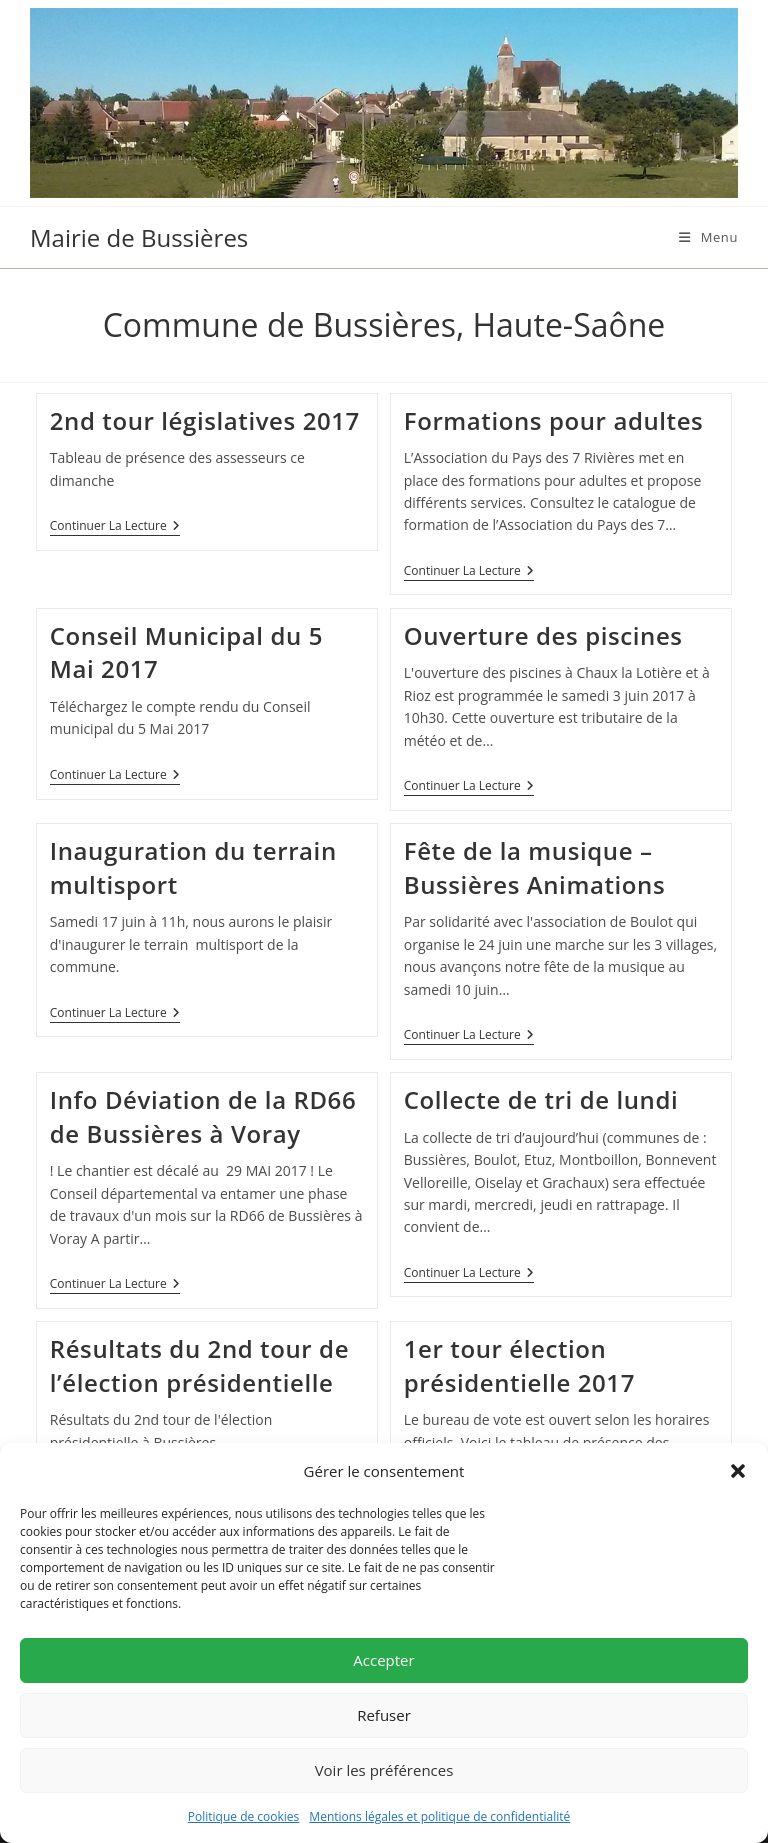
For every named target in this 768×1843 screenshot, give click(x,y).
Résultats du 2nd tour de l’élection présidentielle (199, 1365)
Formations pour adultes (554, 420)
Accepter (383, 1660)
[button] (738, 1471)
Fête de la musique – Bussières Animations (534, 867)
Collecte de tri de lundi (541, 1099)
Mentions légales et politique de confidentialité (439, 1816)
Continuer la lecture (115, 527)
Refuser (384, 1715)
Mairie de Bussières (139, 237)
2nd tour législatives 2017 (205, 420)
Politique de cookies (244, 1816)
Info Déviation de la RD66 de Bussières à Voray (203, 1116)
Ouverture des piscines (543, 635)
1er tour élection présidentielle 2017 (519, 1365)
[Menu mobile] (708, 237)
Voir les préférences (384, 1770)
